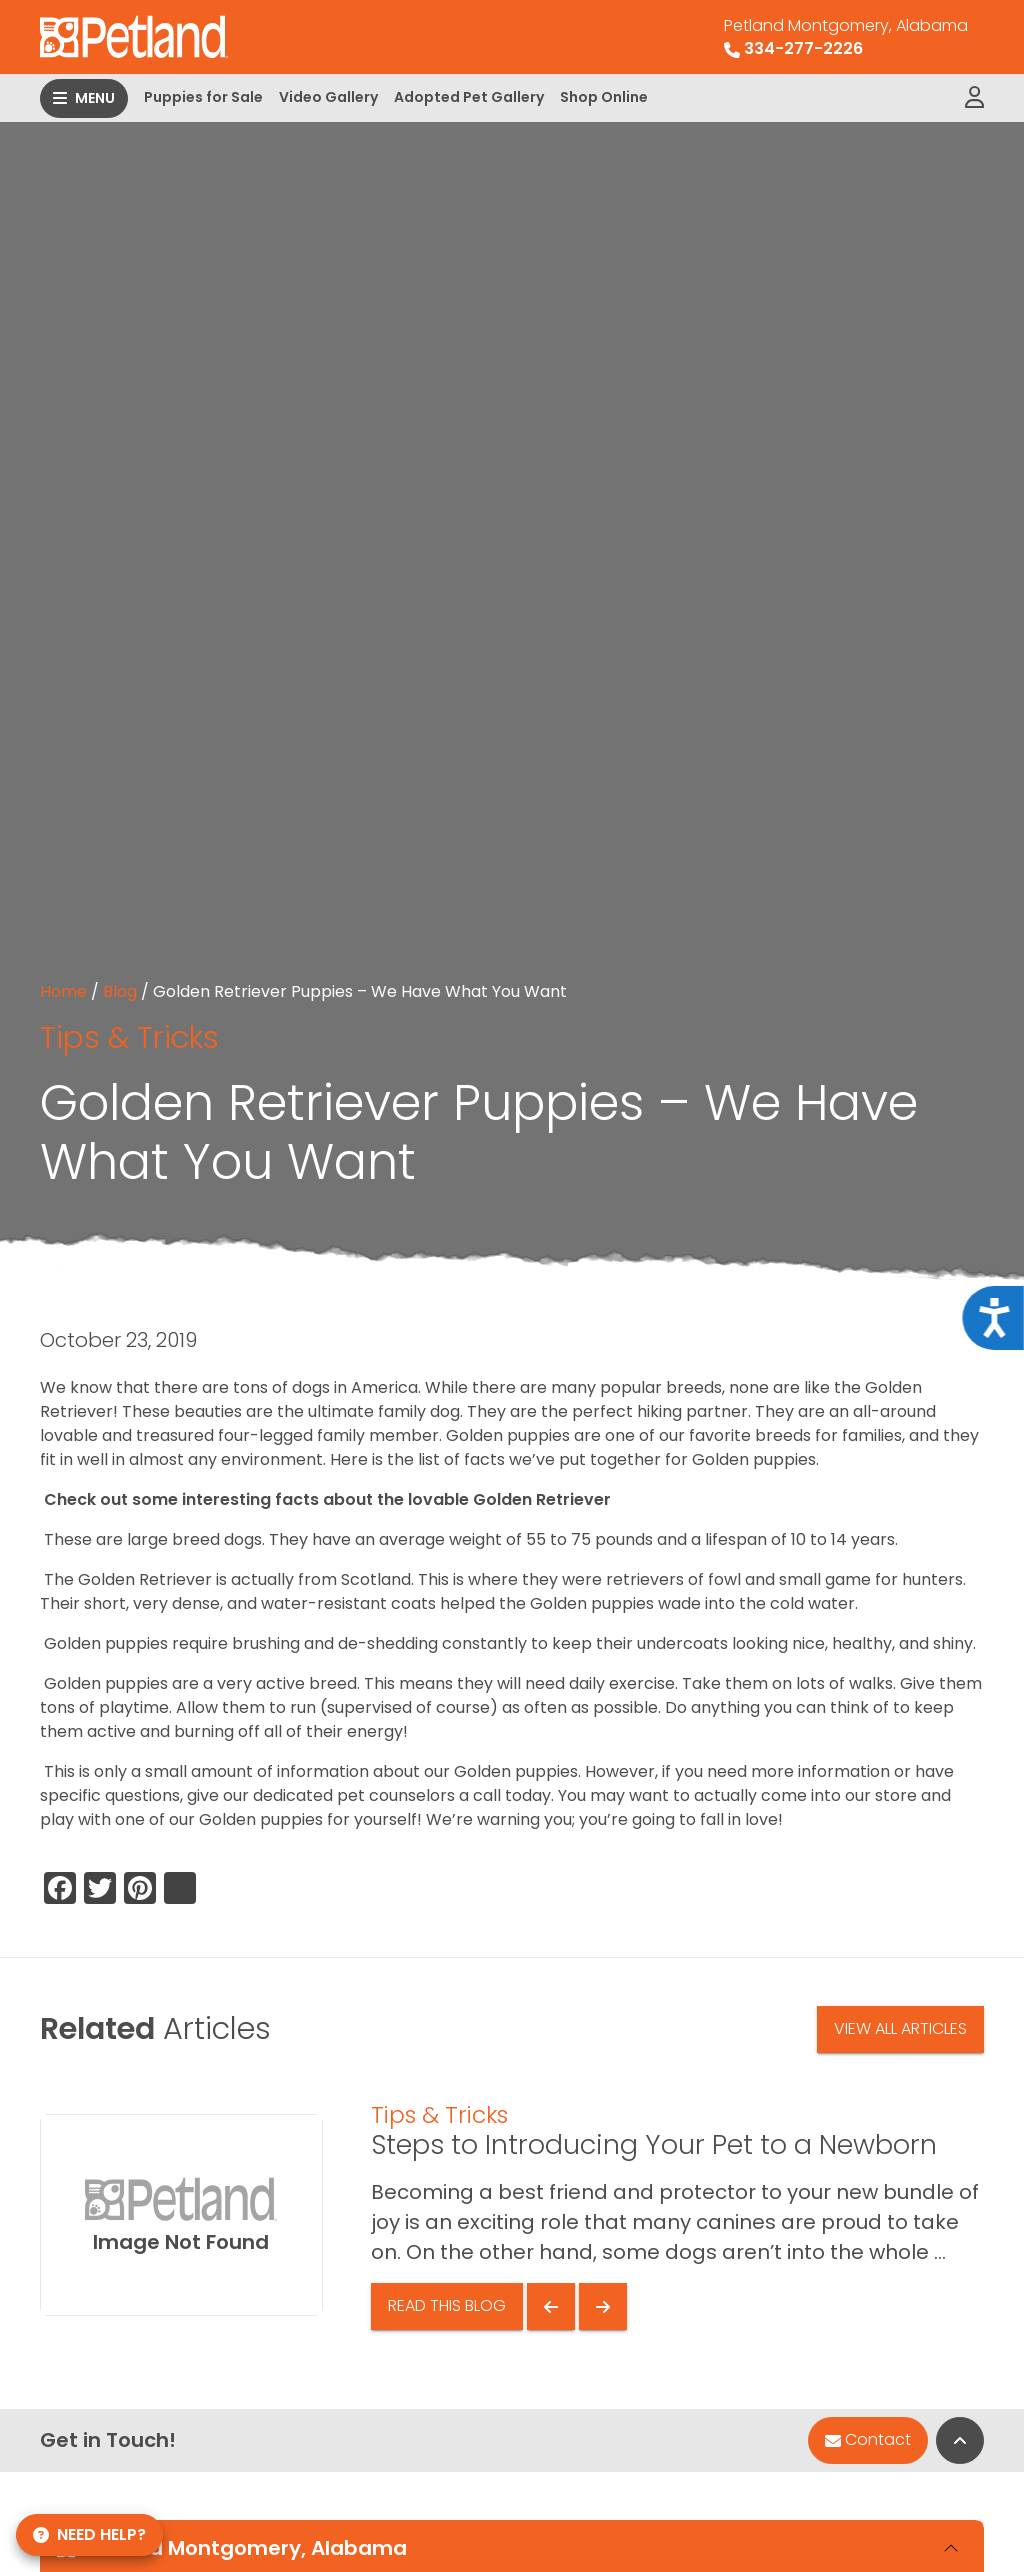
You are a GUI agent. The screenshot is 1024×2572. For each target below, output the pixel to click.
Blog (120, 991)
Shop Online (604, 97)
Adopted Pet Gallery (469, 97)
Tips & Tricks (129, 1037)
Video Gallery (328, 97)
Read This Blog (447, 2305)
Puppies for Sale (203, 97)
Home (63, 991)
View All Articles (900, 2028)
